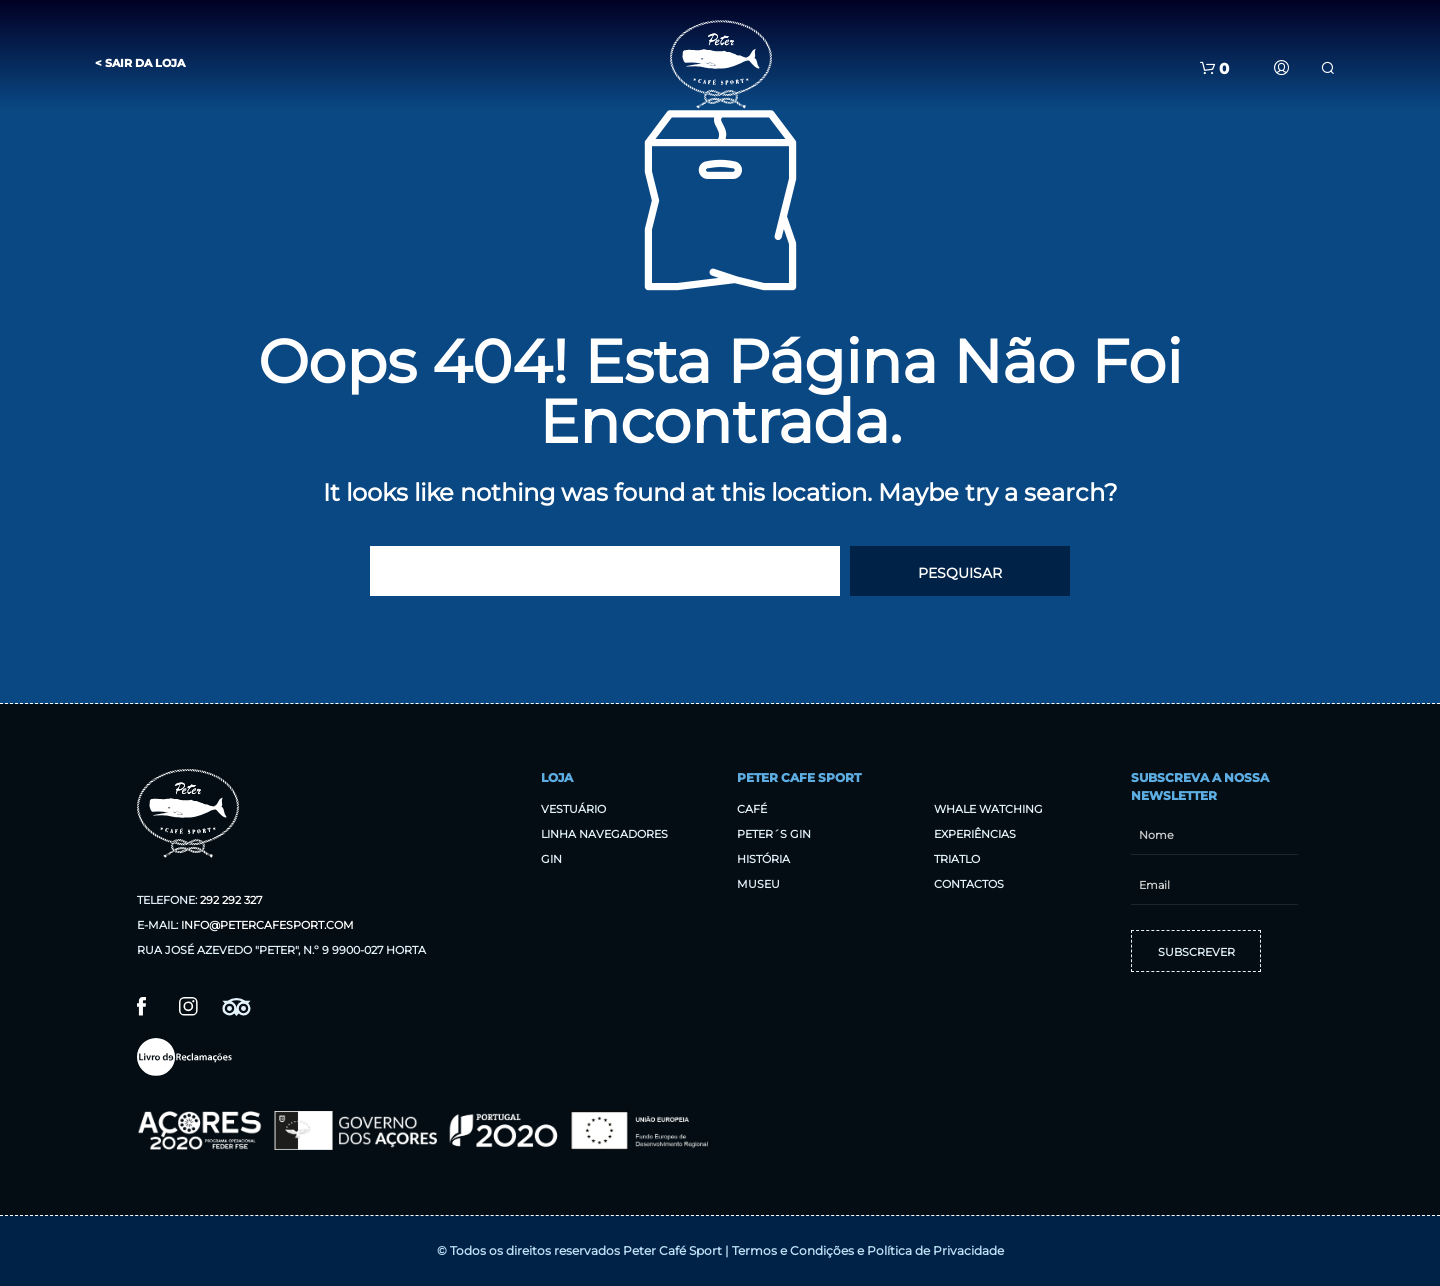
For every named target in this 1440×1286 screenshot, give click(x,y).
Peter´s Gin (774, 834)
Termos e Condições (793, 1250)
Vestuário (573, 809)
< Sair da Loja (140, 63)
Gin (551, 859)
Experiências (975, 834)
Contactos (969, 884)
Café (752, 809)
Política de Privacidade (935, 1250)
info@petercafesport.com (267, 925)
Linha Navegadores (604, 834)
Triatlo (957, 859)
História (763, 859)
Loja (557, 777)
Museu (758, 884)
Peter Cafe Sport (799, 777)
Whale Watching (988, 809)
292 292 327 (231, 900)
